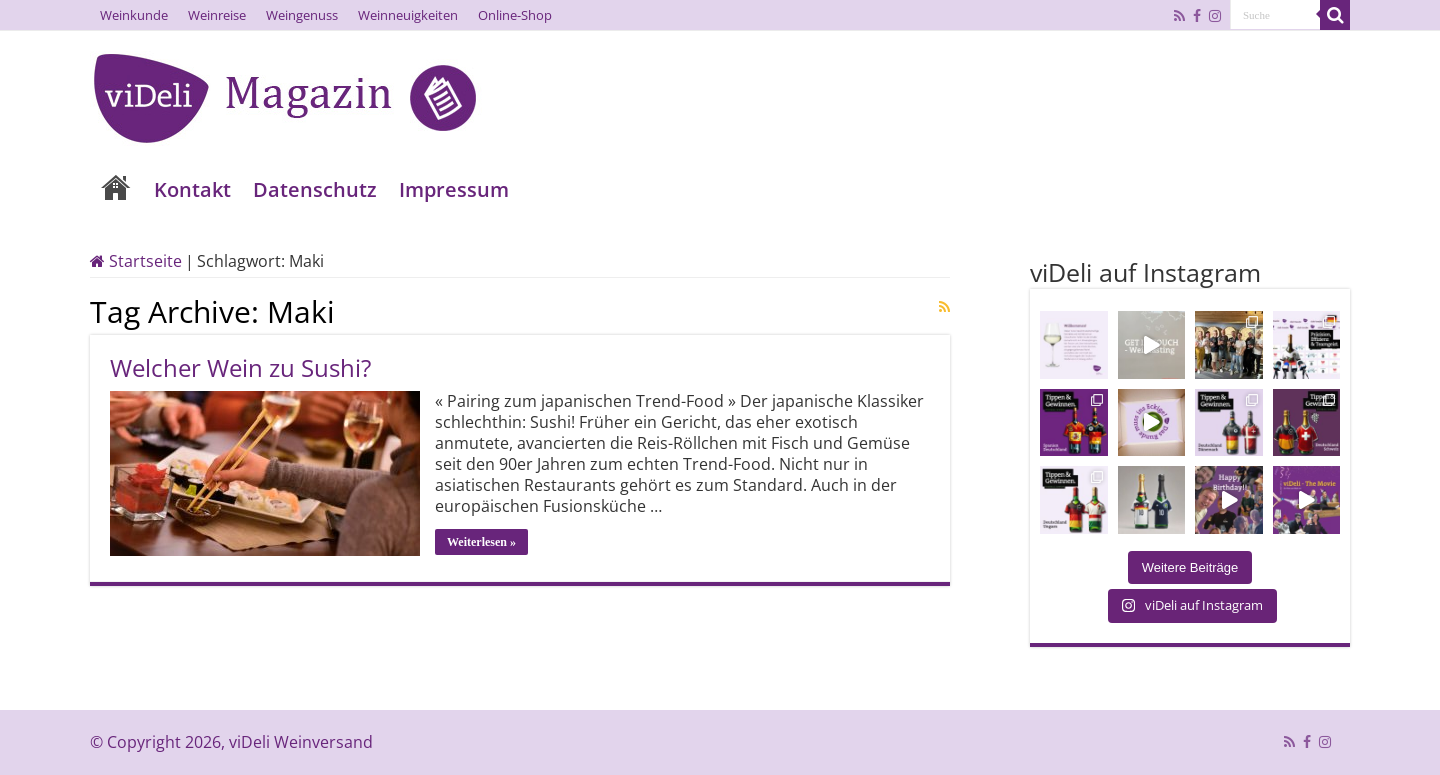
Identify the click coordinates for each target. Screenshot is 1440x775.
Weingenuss (302, 15)
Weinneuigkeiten (408, 15)
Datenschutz (315, 189)
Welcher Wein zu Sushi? (240, 367)
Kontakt (192, 189)
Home (116, 189)
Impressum (454, 189)
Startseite (136, 261)
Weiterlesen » (481, 542)
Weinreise (217, 15)
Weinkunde (134, 15)
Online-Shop (515, 15)
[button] (44, 731)
